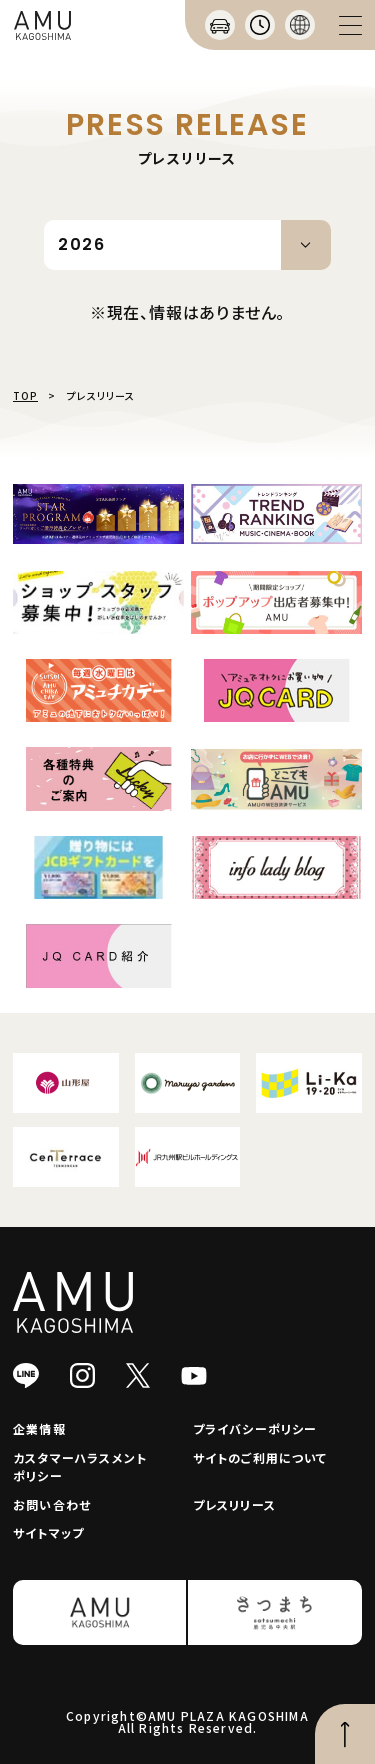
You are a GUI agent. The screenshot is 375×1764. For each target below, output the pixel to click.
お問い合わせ (52, 1504)
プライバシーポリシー (255, 1428)
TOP (25, 395)
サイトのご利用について (260, 1457)
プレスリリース (234, 1504)
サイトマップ (48, 1532)
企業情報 (39, 1428)
